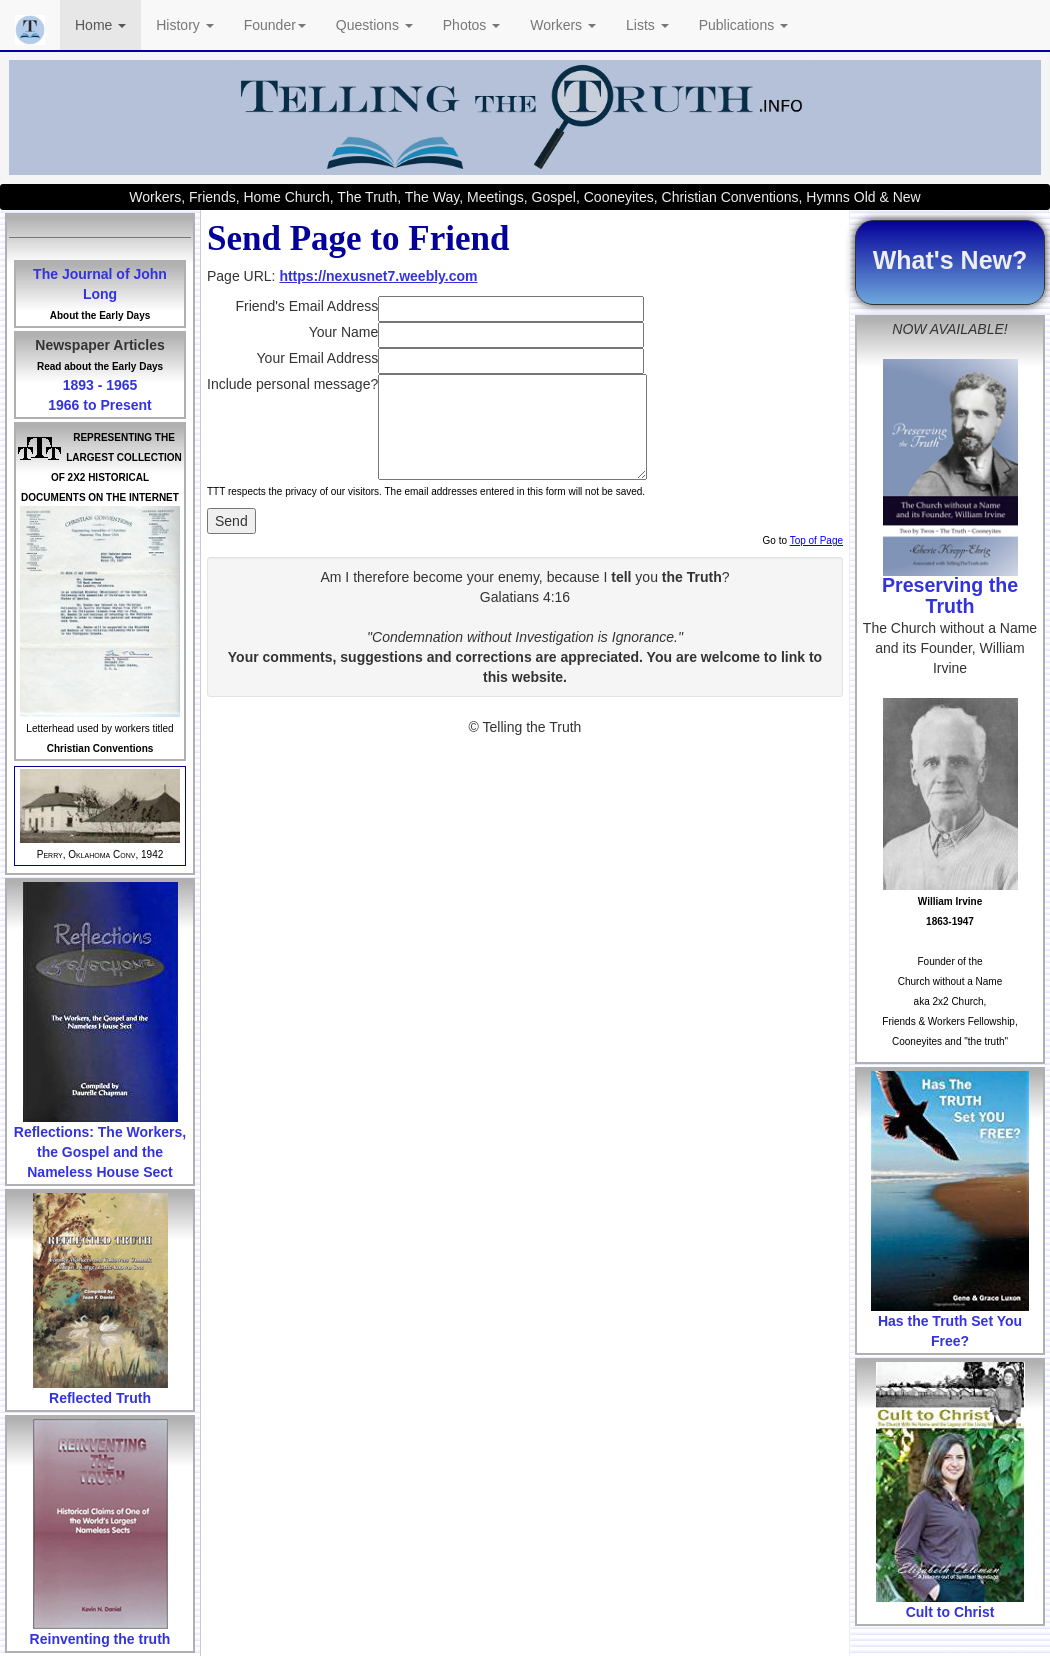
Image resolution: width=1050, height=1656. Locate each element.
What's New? (950, 260)
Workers (563, 25)
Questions (374, 25)
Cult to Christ (950, 1612)
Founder (275, 25)
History (184, 25)
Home (100, 25)
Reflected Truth (100, 1398)
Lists (647, 25)
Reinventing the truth (100, 1639)
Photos (471, 25)
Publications (743, 25)
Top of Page (816, 540)
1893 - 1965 (100, 385)
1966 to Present (100, 405)
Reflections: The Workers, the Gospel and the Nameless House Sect (100, 1152)
